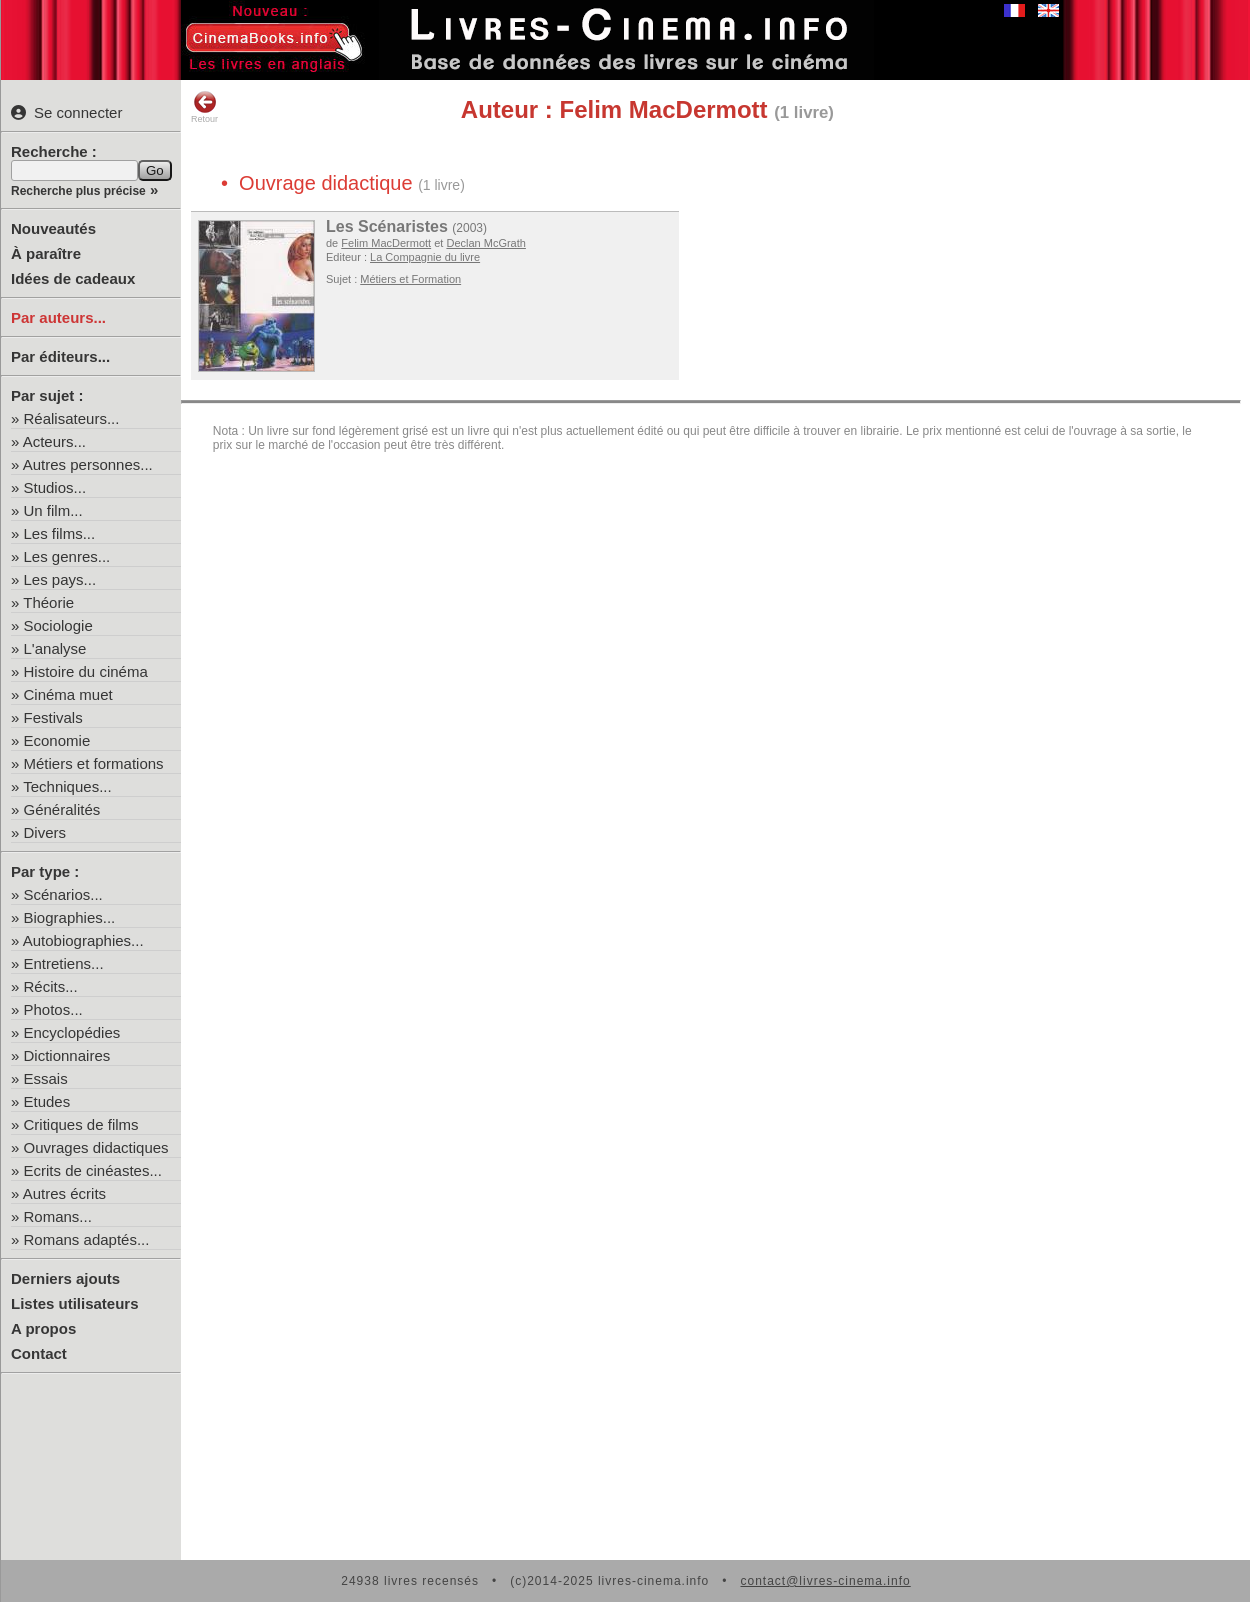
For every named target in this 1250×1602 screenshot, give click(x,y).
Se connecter (66, 112)
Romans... (58, 1216)
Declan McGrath (485, 243)
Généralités (62, 809)
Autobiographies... (83, 940)
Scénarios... (63, 894)
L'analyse (55, 648)
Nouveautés (53, 228)
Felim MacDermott (386, 243)
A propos (43, 1328)
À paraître (46, 253)
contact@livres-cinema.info (825, 1581)
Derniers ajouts (65, 1278)
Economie (57, 740)
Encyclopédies (72, 1032)
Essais (46, 1078)
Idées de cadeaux (73, 278)
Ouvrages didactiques (96, 1147)
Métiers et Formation (410, 279)
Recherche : (54, 151)
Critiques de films (81, 1124)
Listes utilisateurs (75, 1303)
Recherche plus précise (78, 191)
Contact (39, 1353)
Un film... (53, 510)
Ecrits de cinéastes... (93, 1170)
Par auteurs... (58, 317)
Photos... (53, 1009)
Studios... (55, 487)
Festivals (53, 717)
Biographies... (70, 917)
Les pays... (60, 579)
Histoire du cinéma (86, 671)
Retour (204, 107)
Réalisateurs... (72, 418)
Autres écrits (64, 1193)
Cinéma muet (68, 694)
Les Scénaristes (387, 226)
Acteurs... (54, 441)
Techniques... (67, 786)
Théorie (48, 602)
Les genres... (67, 556)
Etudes (47, 1101)
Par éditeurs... (60, 356)
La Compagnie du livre (425, 257)
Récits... (51, 986)
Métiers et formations (94, 763)
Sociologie (58, 625)
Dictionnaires (67, 1055)
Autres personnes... (88, 464)
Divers (45, 832)
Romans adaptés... (87, 1239)
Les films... (60, 533)
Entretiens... (64, 963)
